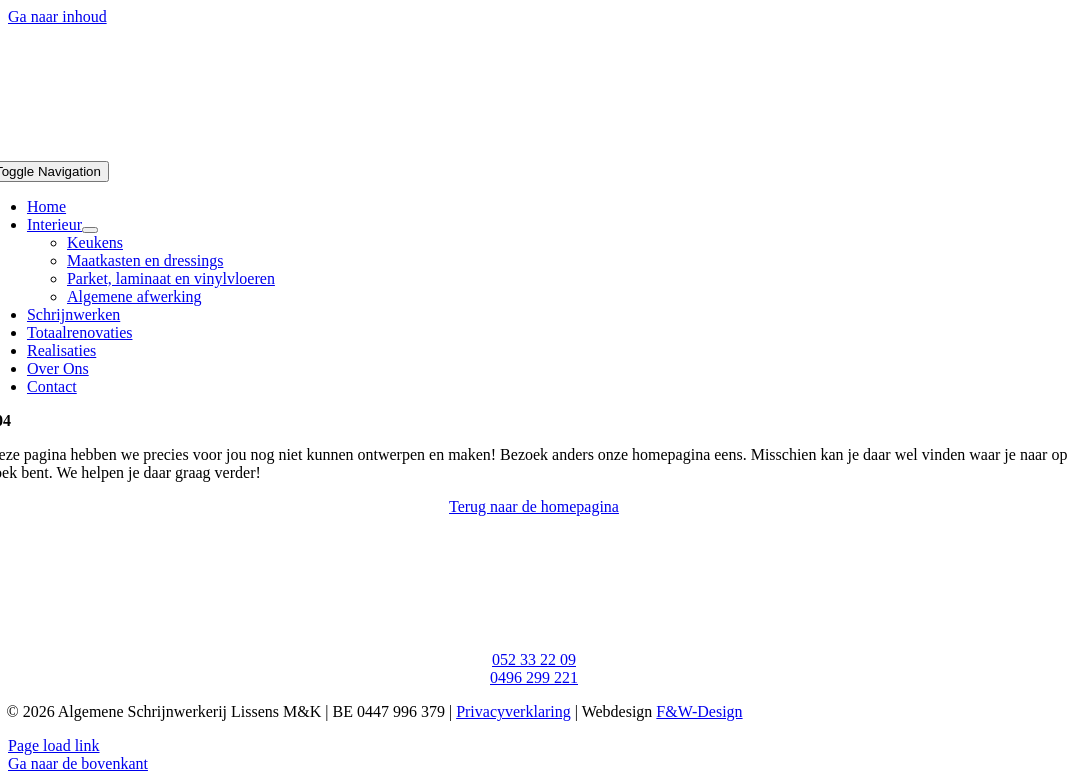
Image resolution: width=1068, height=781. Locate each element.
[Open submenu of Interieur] (90, 230)
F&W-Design (699, 711)
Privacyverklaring (513, 711)
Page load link (54, 745)
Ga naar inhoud (57, 16)
